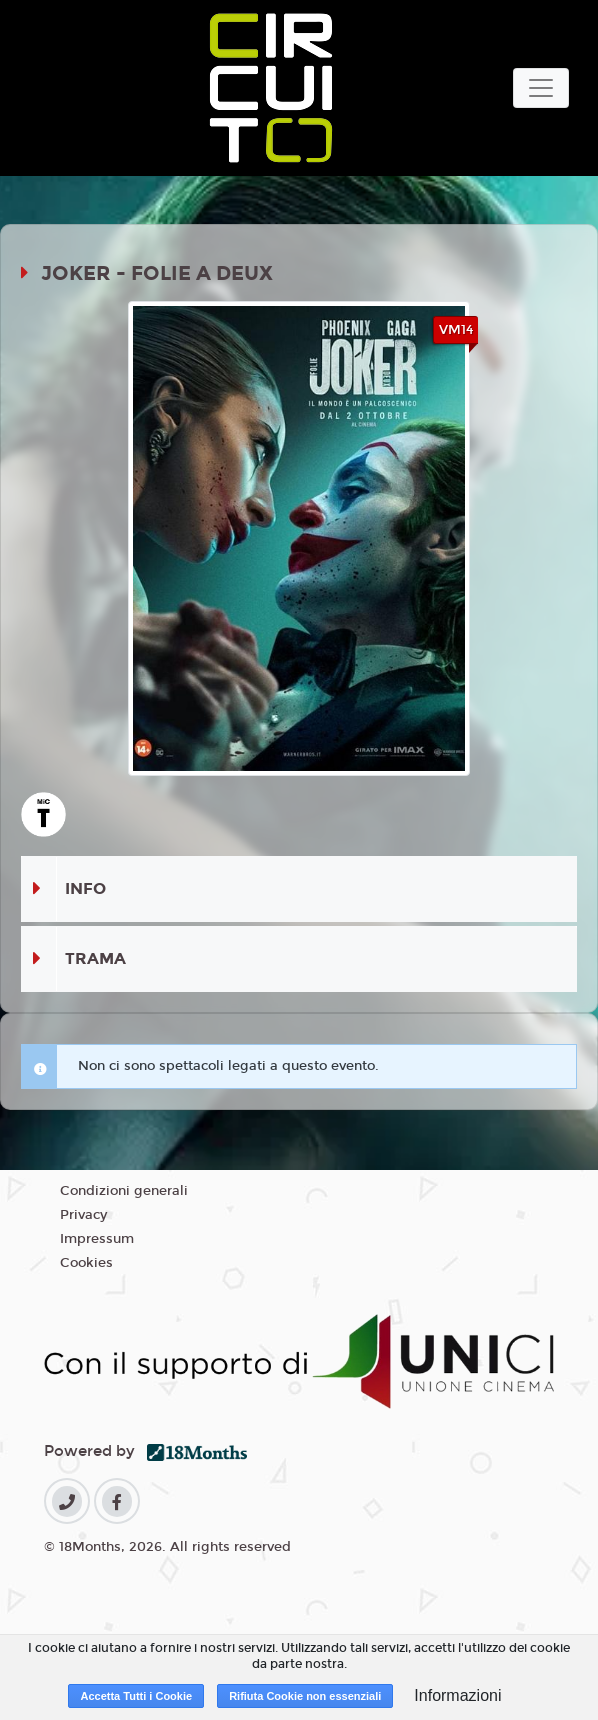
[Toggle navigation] (541, 88)
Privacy (83, 1215)
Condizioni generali (124, 1191)
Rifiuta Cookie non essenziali (305, 1696)
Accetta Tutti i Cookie (136, 1696)
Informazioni (457, 1695)
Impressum (97, 1239)
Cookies (86, 1263)
